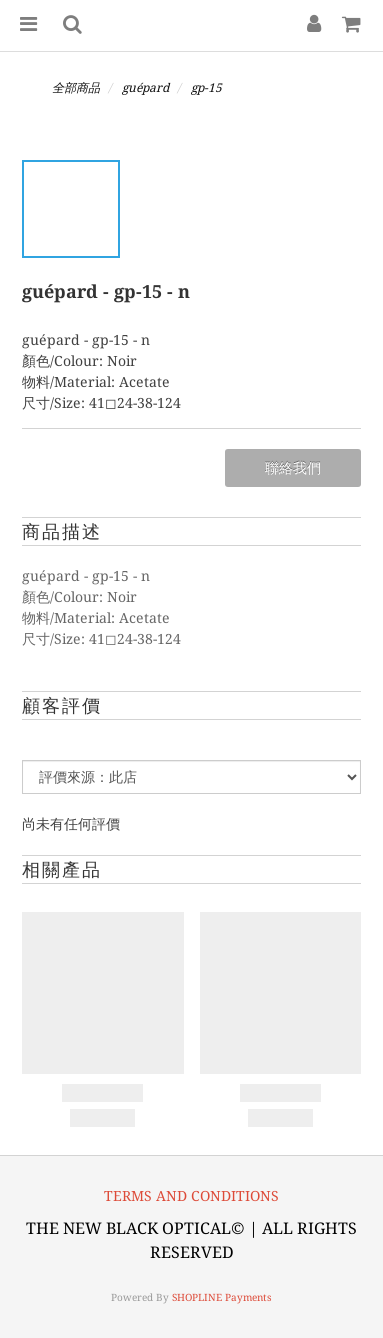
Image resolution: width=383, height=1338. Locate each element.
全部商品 (76, 88)
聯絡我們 (293, 468)
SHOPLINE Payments (222, 1297)
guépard (145, 88)
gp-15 (206, 88)
